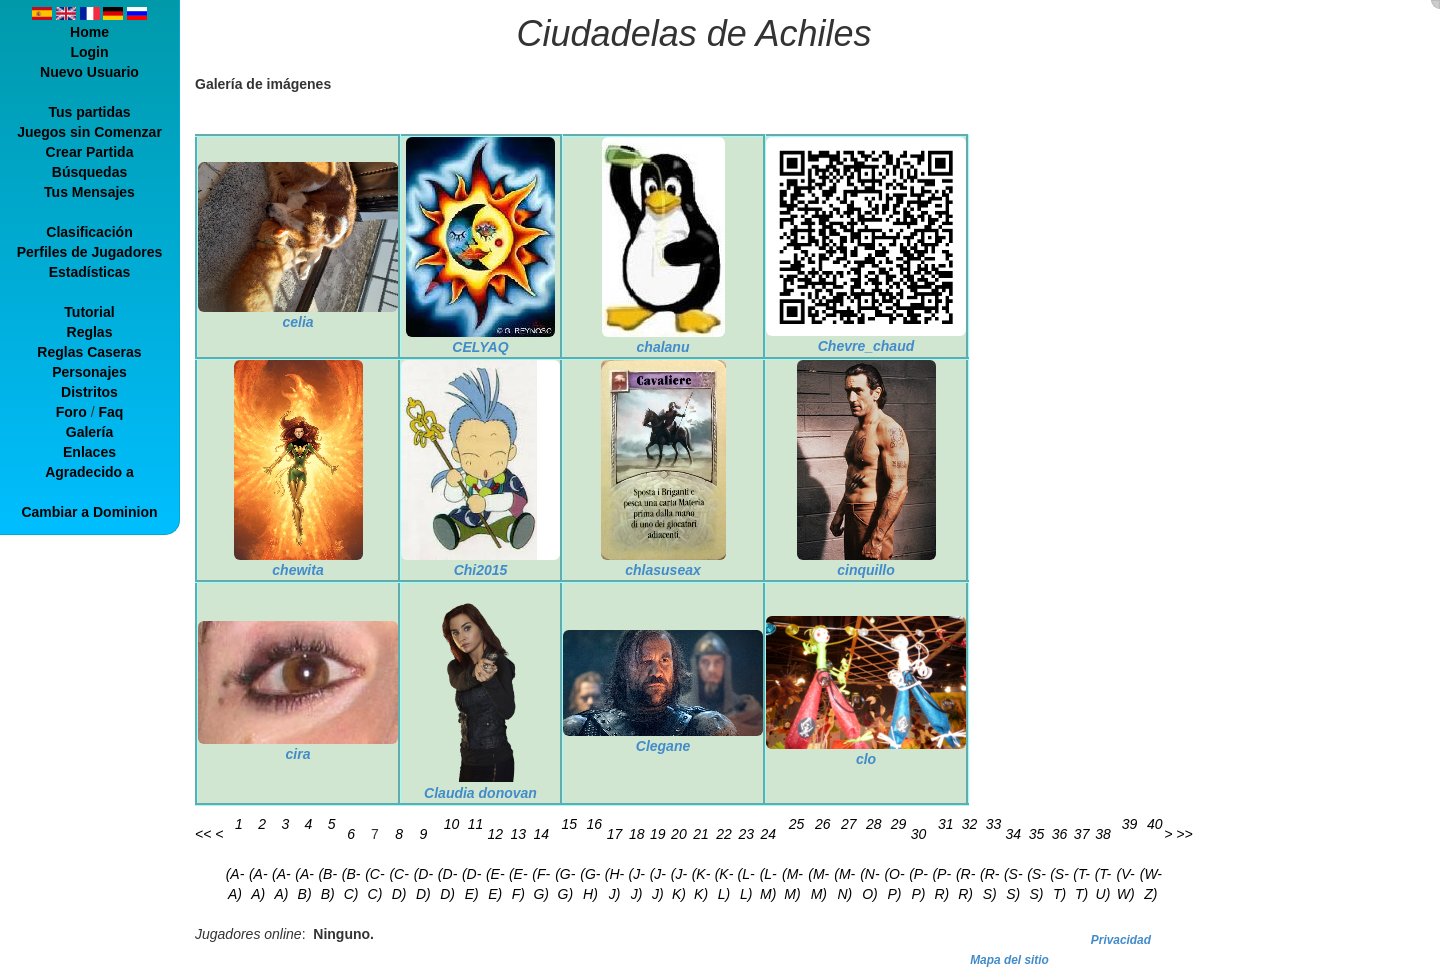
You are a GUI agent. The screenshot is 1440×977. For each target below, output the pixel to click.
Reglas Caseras (89, 352)
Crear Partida (90, 152)
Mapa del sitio (1009, 960)
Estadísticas (90, 272)
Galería (89, 432)
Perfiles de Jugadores (90, 252)
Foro (71, 412)
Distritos (89, 392)
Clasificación (89, 232)
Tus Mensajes (89, 192)
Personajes (89, 372)
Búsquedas (89, 172)
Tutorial (89, 312)
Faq (110, 412)
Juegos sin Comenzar (89, 132)
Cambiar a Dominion (89, 512)
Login (89, 52)
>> (1184, 834)
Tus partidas (89, 112)
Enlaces (89, 452)
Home (89, 32)
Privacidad (1121, 940)
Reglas (90, 332)
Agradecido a (89, 472)
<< (203, 834)
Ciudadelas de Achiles (694, 33)
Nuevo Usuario (89, 72)
